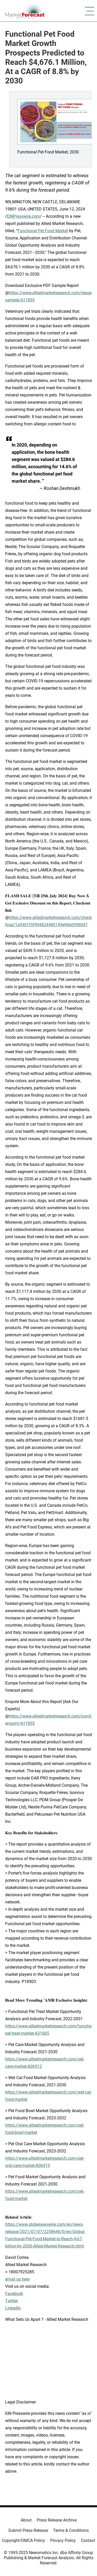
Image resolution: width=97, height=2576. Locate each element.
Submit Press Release (28, 2530)
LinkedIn (13, 2308)
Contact (88, 2540)
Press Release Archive (57, 2520)
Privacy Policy (63, 2540)
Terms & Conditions (71, 2530)
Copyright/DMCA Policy (23, 2540)
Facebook (14, 2293)
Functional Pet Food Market (43, 230)
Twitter (11, 2300)
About (26, 2520)
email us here (17, 2279)
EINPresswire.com (23, 216)
